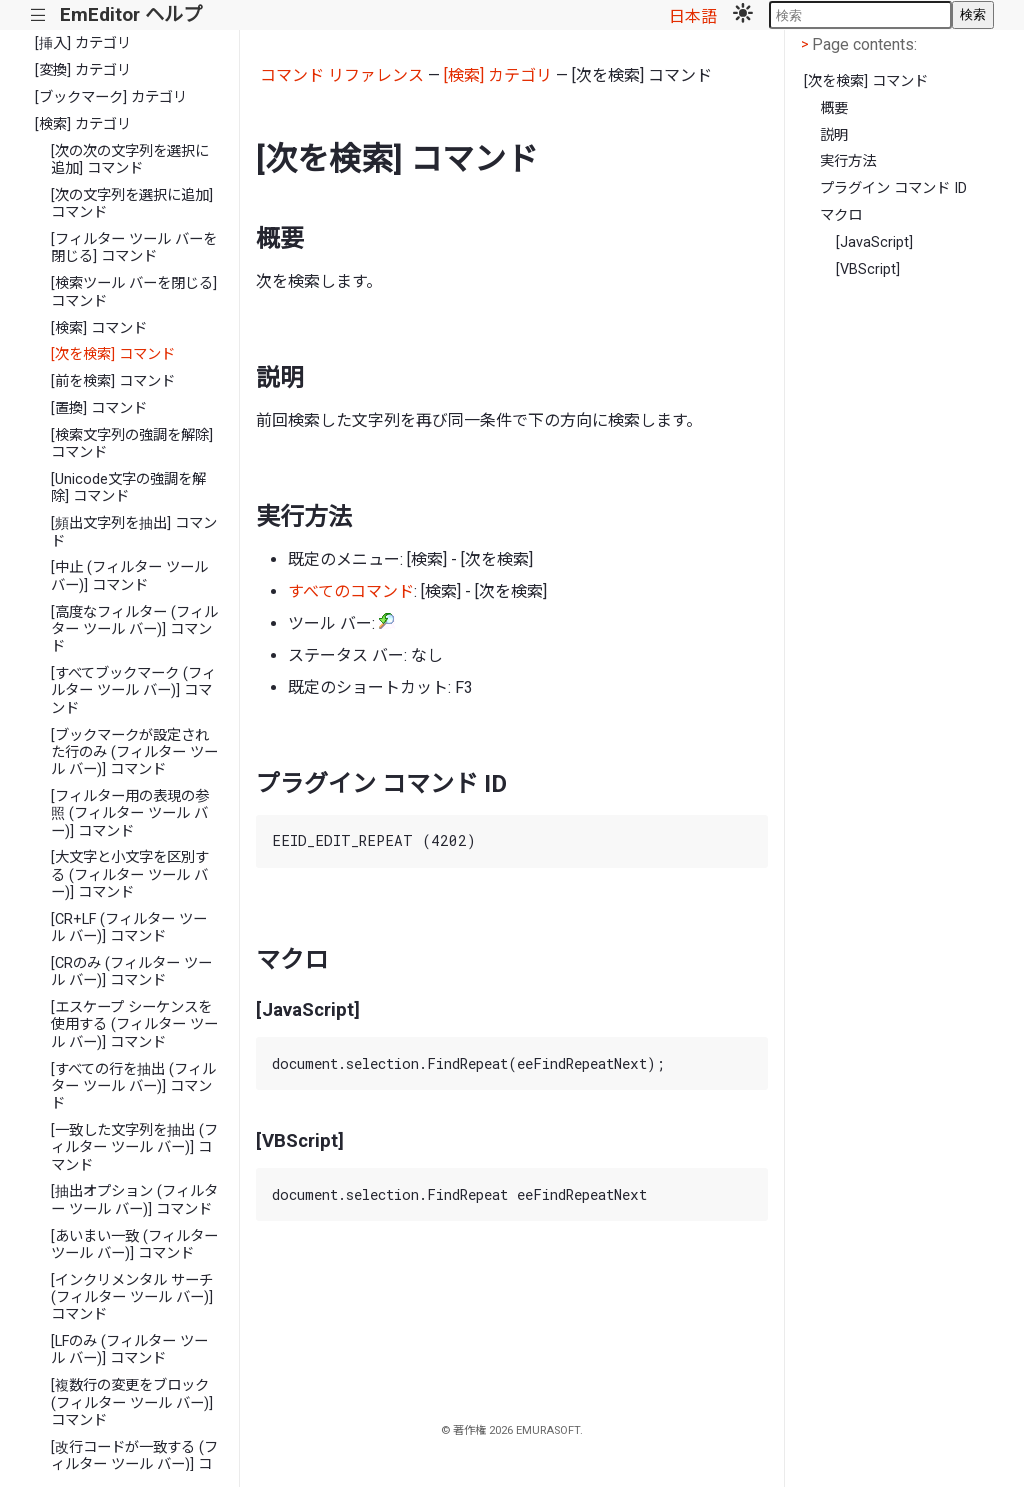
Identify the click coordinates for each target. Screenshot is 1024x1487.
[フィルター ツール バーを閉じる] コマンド (134, 248)
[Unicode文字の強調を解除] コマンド (128, 488)
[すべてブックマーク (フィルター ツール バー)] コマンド (133, 691)
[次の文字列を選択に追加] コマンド (132, 204)
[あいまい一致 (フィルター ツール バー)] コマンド (134, 1245)
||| (38, 15)
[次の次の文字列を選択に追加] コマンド (130, 160)
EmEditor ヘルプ (131, 14)
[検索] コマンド (99, 328)
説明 (834, 135)
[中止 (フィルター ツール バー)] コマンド (129, 576)
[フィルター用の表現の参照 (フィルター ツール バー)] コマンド (130, 814)
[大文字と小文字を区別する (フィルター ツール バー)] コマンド (130, 875)
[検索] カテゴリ (83, 124)
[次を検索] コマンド (113, 354)
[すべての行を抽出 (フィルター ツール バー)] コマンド (133, 1087)
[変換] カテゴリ (83, 70)
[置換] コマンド (99, 408)
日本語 (693, 16)
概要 (834, 108)
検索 (973, 14)
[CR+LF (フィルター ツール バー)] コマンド (129, 928)
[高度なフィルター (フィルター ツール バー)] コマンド (134, 630)
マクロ (841, 215)
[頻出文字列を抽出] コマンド (134, 532)
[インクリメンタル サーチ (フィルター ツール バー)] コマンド (132, 1298)
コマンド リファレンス (342, 75)
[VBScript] (868, 269)
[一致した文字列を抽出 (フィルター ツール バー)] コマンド (134, 1148)
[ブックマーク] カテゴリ (111, 97)
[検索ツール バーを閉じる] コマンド (134, 292)
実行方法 (848, 161)
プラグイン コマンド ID (893, 188)
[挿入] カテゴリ (83, 43)
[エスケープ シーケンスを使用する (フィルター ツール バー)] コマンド (134, 1025)
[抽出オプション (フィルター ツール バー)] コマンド (134, 1200)
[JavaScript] (874, 242)
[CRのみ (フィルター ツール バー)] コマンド (131, 972)
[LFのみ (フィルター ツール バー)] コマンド (129, 1350)
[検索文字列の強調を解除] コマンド (132, 444)
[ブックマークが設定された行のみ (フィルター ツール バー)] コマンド (134, 753)
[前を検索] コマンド (113, 381)
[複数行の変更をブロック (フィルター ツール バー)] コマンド (132, 1403)
